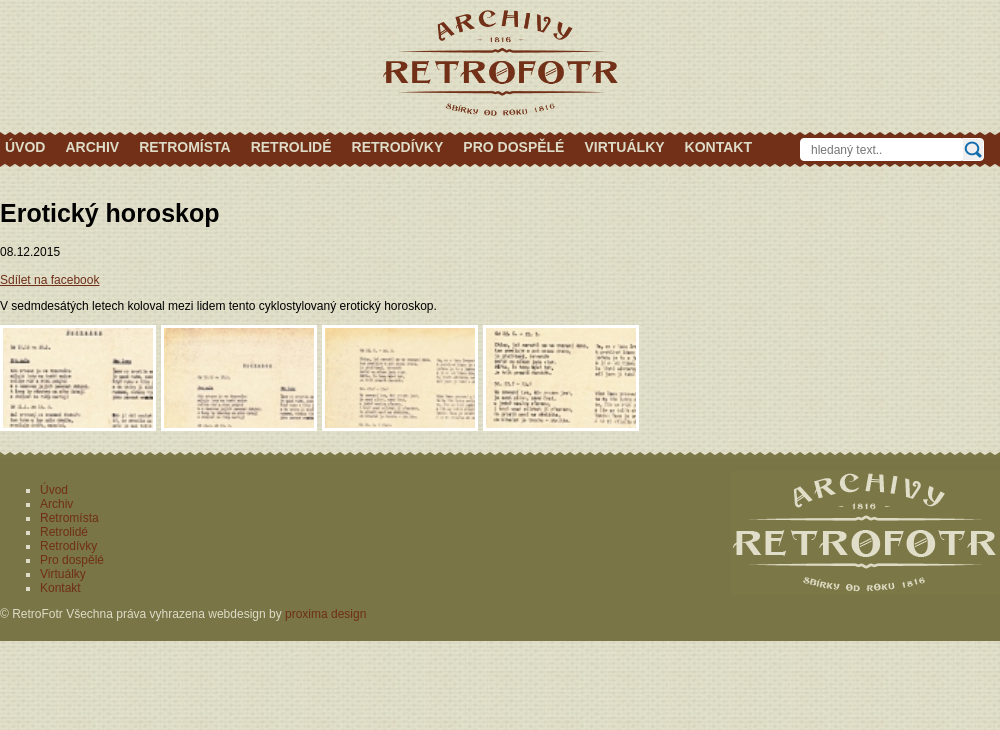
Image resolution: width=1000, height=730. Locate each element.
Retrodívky (398, 147)
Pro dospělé (513, 147)
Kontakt (718, 147)
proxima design (325, 614)
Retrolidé (291, 147)
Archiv (92, 147)
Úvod (25, 147)
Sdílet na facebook (49, 280)
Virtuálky (624, 147)
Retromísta (185, 147)
